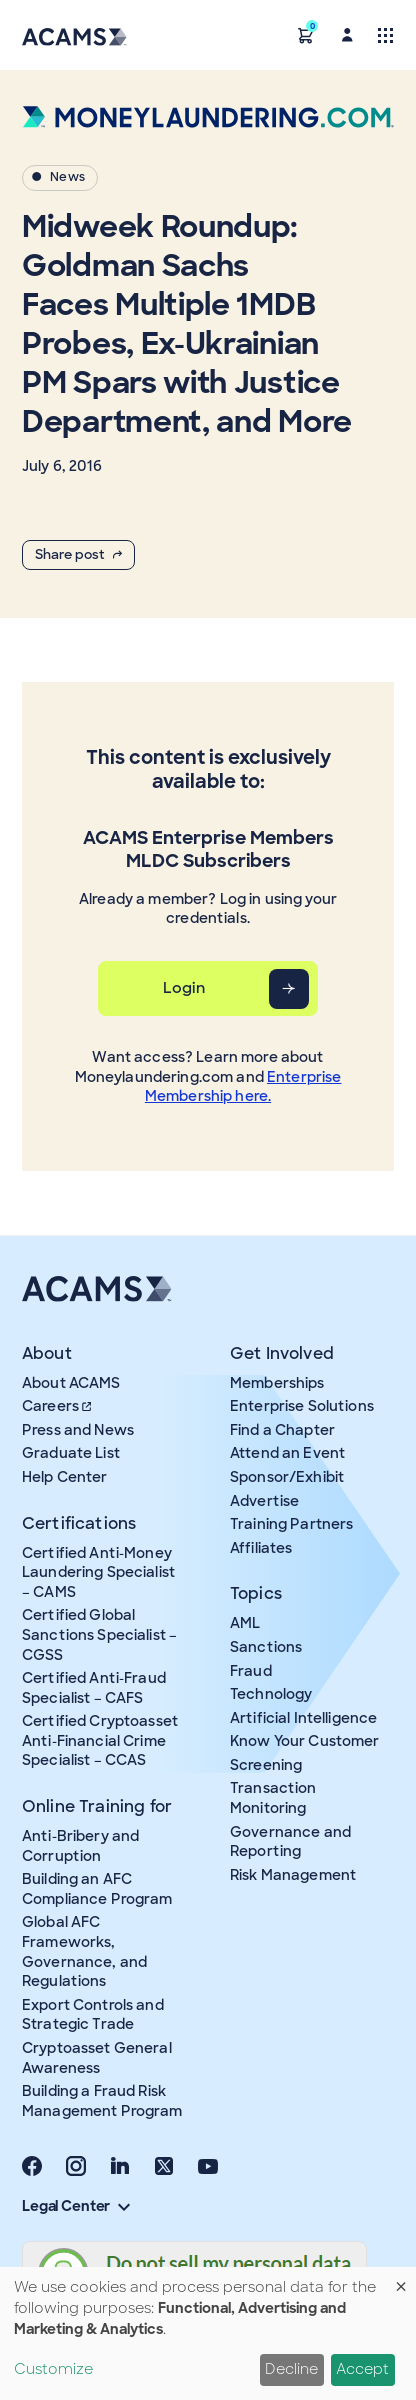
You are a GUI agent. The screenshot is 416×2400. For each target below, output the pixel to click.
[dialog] (208, 2333)
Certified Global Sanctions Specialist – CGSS (99, 1634)
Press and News (78, 1430)
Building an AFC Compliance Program (97, 1889)
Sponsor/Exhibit (287, 1477)
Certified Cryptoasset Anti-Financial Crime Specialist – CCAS (100, 1740)
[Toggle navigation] (385, 34)
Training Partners (291, 1524)
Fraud (251, 1671)
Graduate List (71, 1453)
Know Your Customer (305, 1741)
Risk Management (293, 1875)
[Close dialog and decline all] (401, 2279)
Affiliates (261, 1548)
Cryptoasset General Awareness (97, 2058)
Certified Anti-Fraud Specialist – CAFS (94, 1688)
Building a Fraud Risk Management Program (102, 2101)
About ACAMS (71, 1383)
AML (245, 1623)
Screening (266, 1765)
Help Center (65, 1477)
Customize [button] (53, 2369)
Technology (271, 1694)
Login (184, 988)
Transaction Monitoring (273, 1798)
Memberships (277, 1383)
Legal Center (76, 2206)
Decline (291, 2369)
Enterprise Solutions (302, 1406)
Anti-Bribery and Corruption (80, 1846)
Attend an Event (287, 1453)
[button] (306, 34)
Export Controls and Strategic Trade (93, 2015)
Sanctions (266, 1647)
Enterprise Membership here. (243, 1087)
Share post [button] (78, 554)
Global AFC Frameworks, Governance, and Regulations (84, 1951)
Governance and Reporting (290, 1842)
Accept (362, 2369)
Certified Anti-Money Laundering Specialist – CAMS (98, 1572)
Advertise (264, 1501)
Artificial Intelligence (303, 1718)
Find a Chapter (282, 1430)
